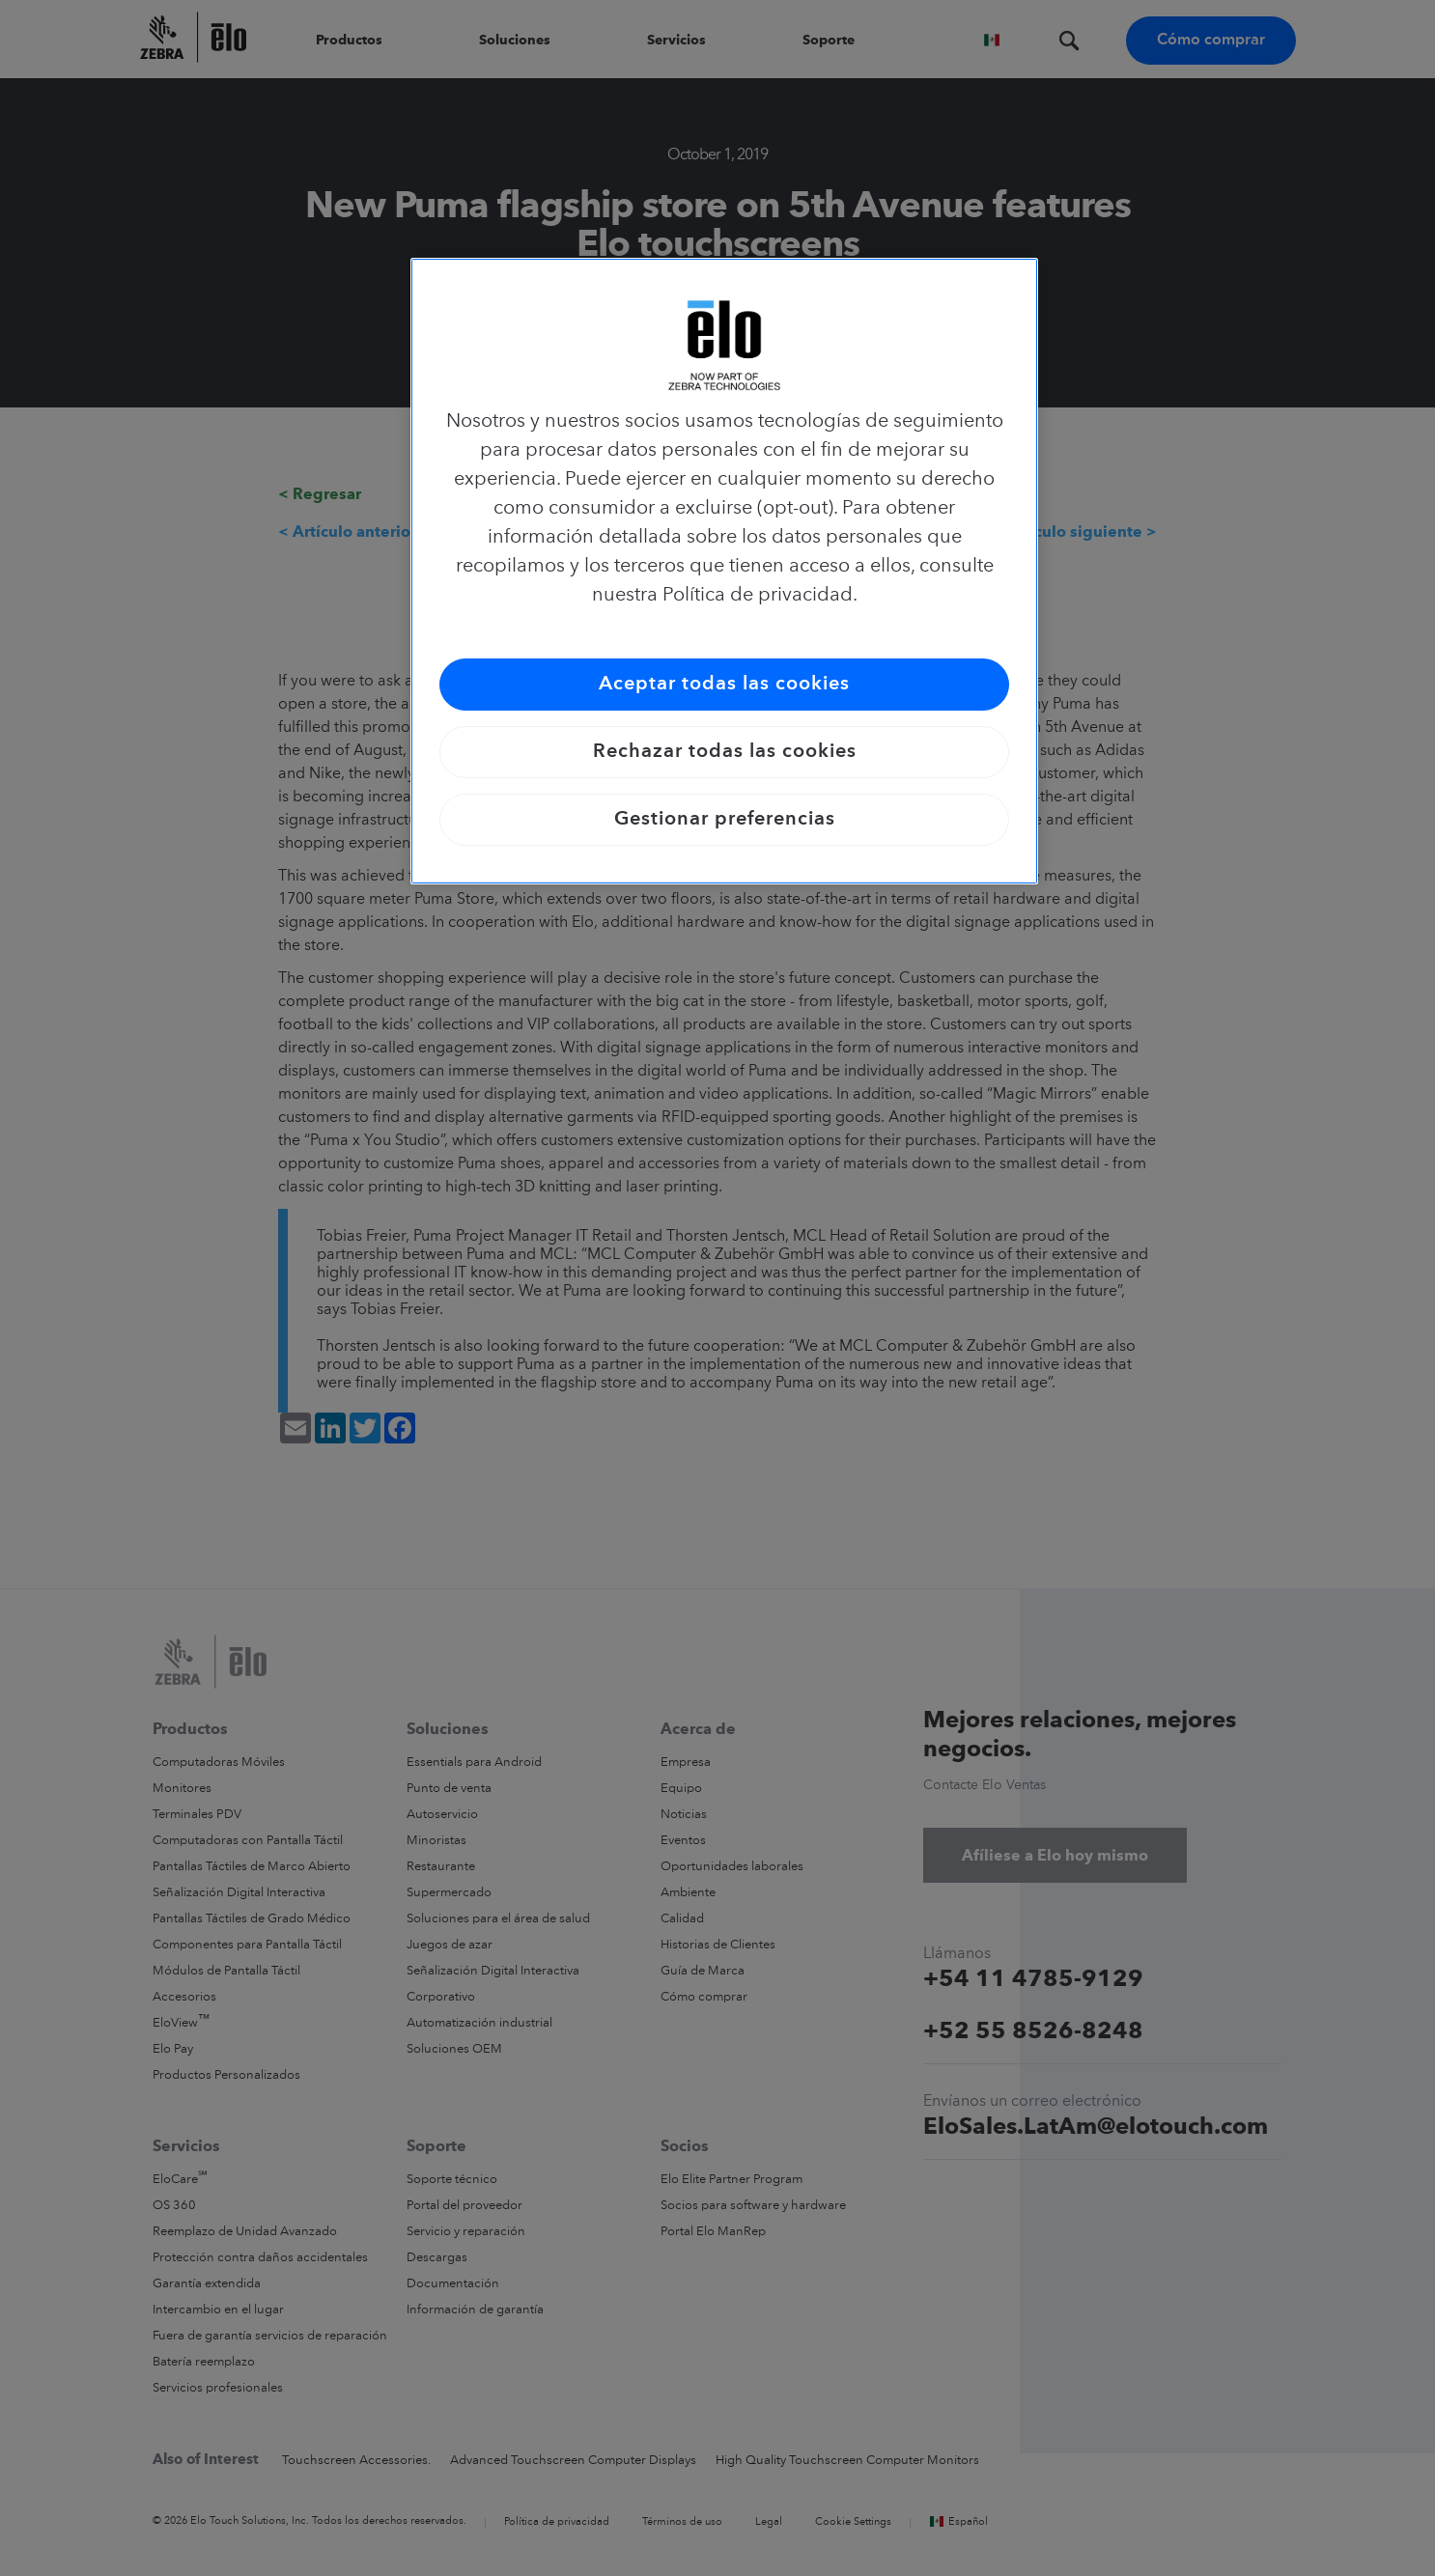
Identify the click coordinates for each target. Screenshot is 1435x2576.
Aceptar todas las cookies (724, 684)
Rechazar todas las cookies (725, 752)
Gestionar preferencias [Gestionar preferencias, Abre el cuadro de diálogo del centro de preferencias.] (724, 819)
